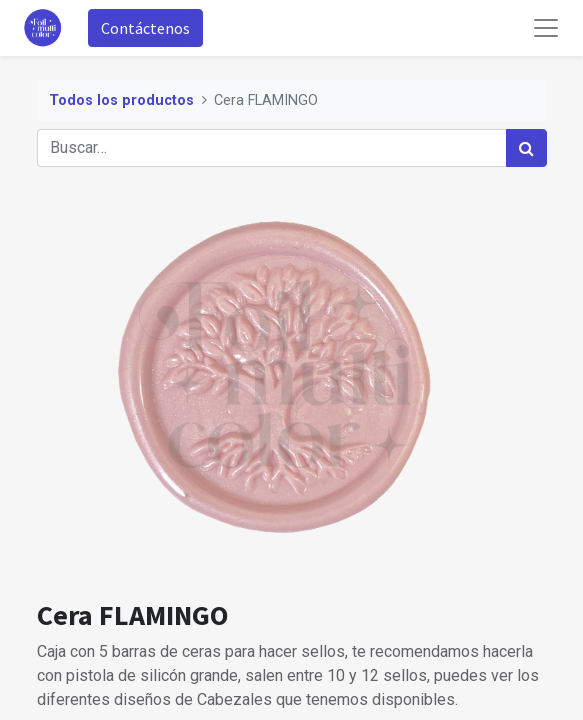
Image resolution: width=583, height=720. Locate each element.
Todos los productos (121, 100)
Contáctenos (145, 28)
